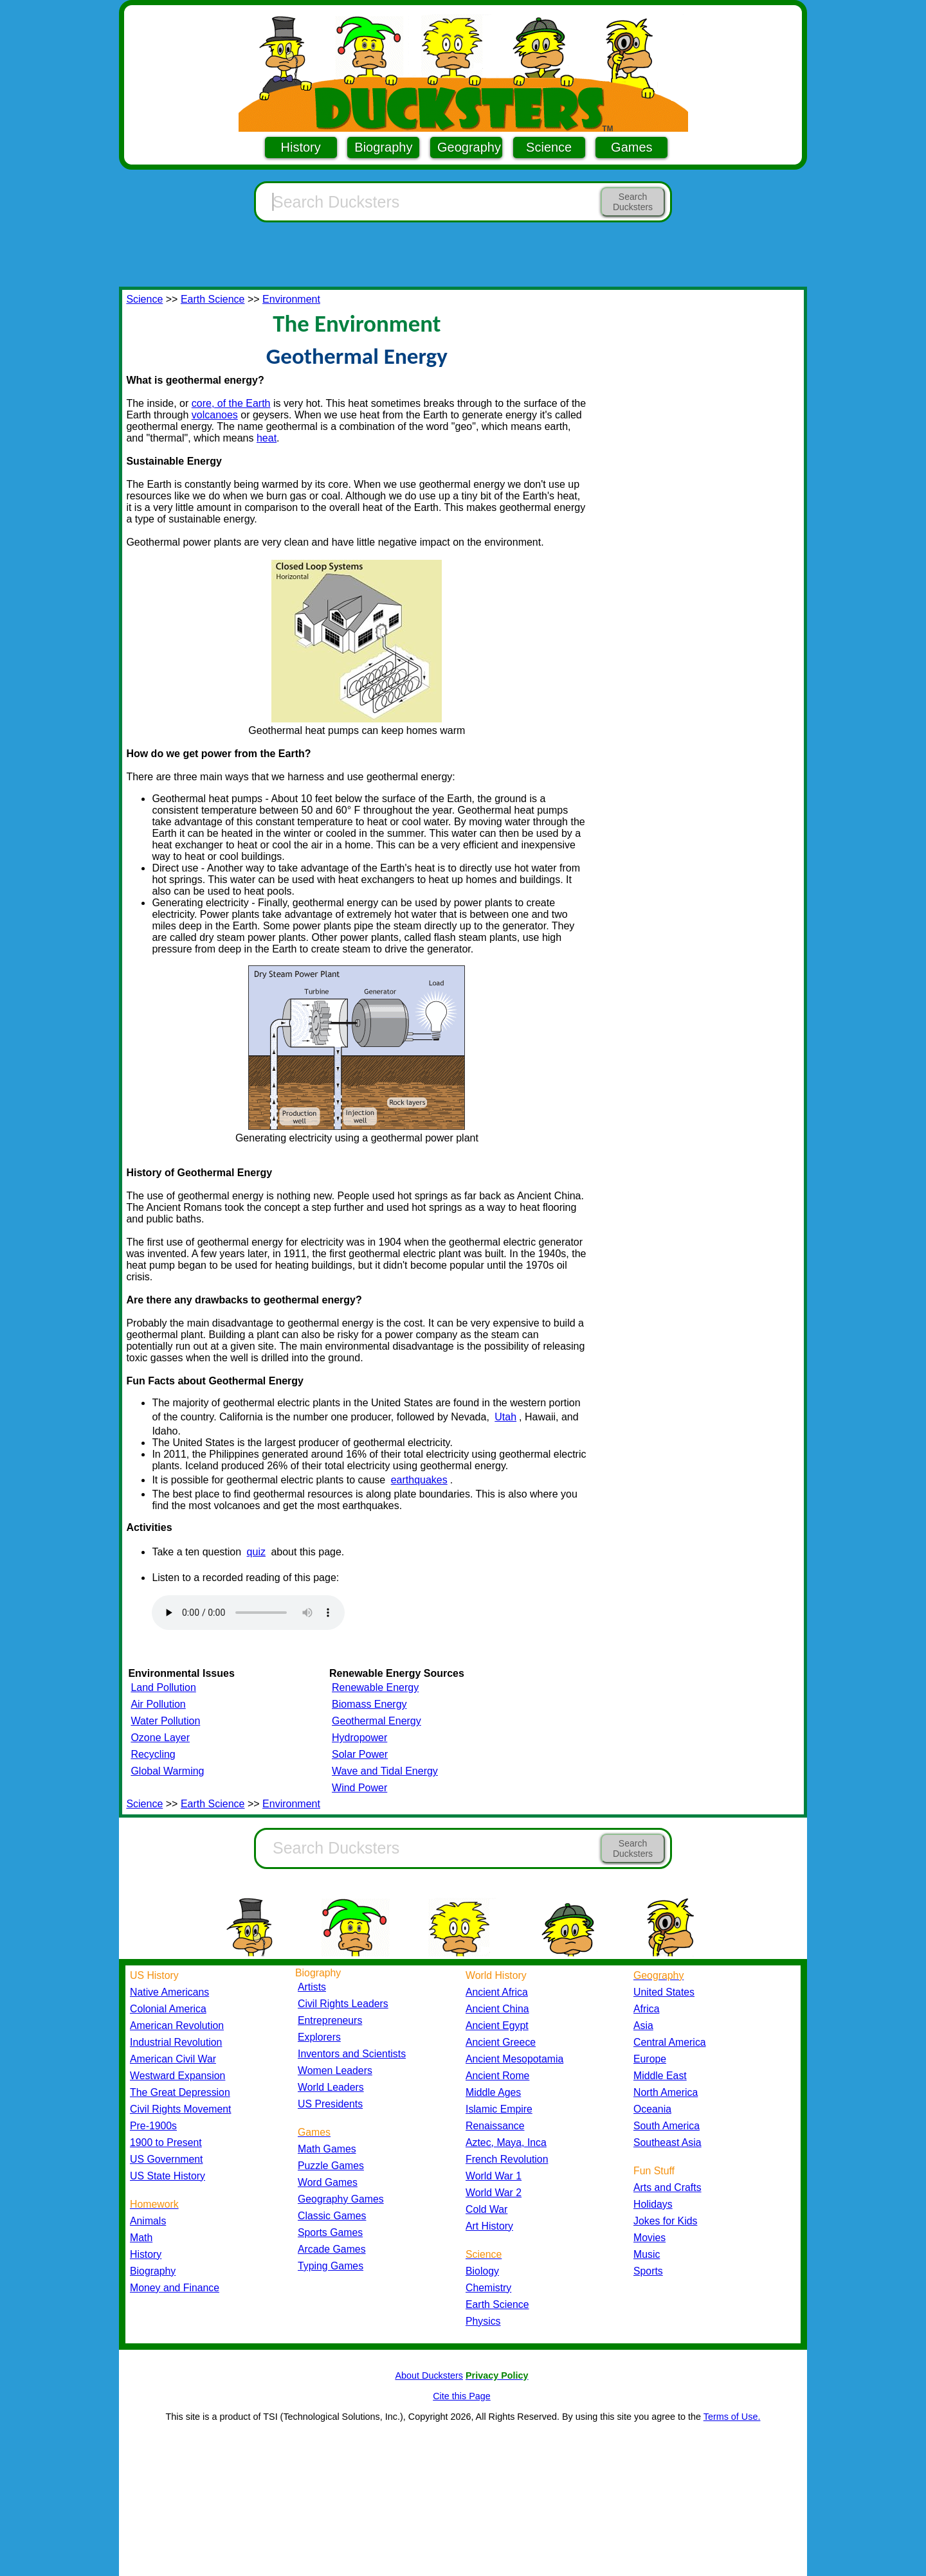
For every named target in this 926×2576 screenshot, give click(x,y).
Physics (483, 2321)
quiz (256, 1551)
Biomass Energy (369, 1704)
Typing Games (330, 2265)
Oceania (652, 2109)
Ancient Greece (501, 2042)
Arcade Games (332, 2249)
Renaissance (495, 2125)
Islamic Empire (499, 2109)
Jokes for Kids (665, 2220)
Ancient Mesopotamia (514, 2058)
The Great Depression (180, 2092)
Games (631, 147)
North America (665, 2092)
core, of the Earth (231, 403)
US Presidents (330, 2103)
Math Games (327, 2148)
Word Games (328, 2182)
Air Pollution (158, 1704)
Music (646, 2254)
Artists (312, 1986)
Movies (649, 2237)
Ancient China (497, 2008)
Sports (648, 2271)
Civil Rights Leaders (343, 2003)
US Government (166, 2159)
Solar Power (360, 1754)
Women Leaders (335, 2070)
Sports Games (330, 2232)
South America (666, 2125)
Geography (469, 147)
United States (663, 1992)
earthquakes (419, 1479)
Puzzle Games (331, 2165)
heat (267, 438)
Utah (505, 1416)
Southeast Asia (667, 2142)
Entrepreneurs (330, 2020)
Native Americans (169, 1992)
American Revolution (177, 2025)
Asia (643, 2025)
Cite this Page (462, 2396)
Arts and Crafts (667, 2187)
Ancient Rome (497, 2075)
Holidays (653, 2204)
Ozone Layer (160, 1737)
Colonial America (168, 2008)
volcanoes (215, 414)
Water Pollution (165, 1720)
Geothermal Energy (376, 1720)
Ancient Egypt (497, 2025)
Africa (646, 2008)
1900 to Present (166, 2142)
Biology (482, 2271)
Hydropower (359, 1737)
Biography (383, 147)
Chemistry (488, 2287)
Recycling (153, 1754)
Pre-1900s (153, 2125)
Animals (148, 2220)
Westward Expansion (177, 2075)
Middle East (660, 2075)
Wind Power (359, 1787)
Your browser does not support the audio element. (248, 1612)
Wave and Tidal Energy (385, 1771)
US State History (167, 2175)
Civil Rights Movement (180, 2109)
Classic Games (332, 2215)
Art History (489, 2226)
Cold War (486, 2209)
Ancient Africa (497, 1992)
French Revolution (507, 2159)
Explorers (319, 2037)
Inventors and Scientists (352, 2053)
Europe (649, 2058)
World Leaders (331, 2087)
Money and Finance (174, 2287)
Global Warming (167, 1771)
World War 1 (494, 2175)
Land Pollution (163, 1687)
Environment (291, 299)
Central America (669, 2042)
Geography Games (341, 2199)
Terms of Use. (732, 2416)
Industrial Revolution (176, 2042)
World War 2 (494, 2192)
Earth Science (213, 299)
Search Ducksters (633, 202)
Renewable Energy (375, 1687)
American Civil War (173, 2058)
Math (141, 2237)
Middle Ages (493, 2092)
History (301, 147)
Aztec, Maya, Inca (506, 2142)
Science (549, 147)
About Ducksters (429, 2375)
